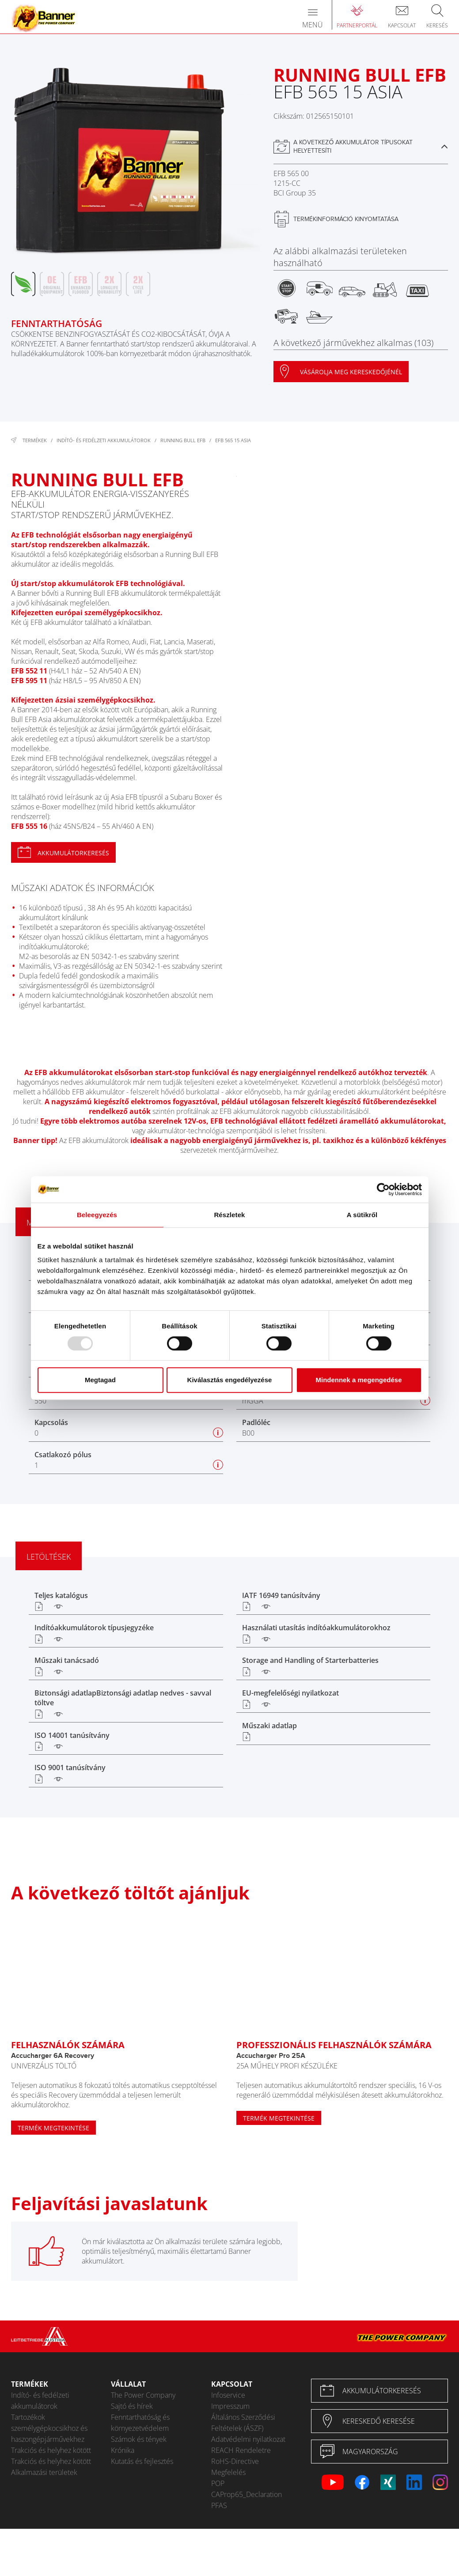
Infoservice (228, 2395)
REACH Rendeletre (241, 2450)
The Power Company (143, 2395)
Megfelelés (228, 2472)
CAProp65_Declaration (246, 2494)
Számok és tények (139, 2439)
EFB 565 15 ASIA (233, 440)
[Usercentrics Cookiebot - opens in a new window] (383, 1189)
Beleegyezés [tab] (97, 1214)
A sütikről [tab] (362, 1214)
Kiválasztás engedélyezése (229, 1380)
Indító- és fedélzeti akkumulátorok (104, 440)
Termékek (35, 440)
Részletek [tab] (229, 1214)
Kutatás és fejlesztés (142, 2461)
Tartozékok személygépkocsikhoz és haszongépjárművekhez (49, 2428)
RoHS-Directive (235, 2461)
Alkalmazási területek (44, 2472)
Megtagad (100, 1380)
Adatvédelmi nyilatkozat (248, 2439)
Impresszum (230, 2406)
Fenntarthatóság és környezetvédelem (140, 2422)
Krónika (122, 2450)
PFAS (219, 2505)
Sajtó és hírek (132, 2406)
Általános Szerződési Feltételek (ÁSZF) (243, 2422)
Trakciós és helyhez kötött (51, 2450)
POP (217, 2483)
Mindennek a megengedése (358, 1380)
